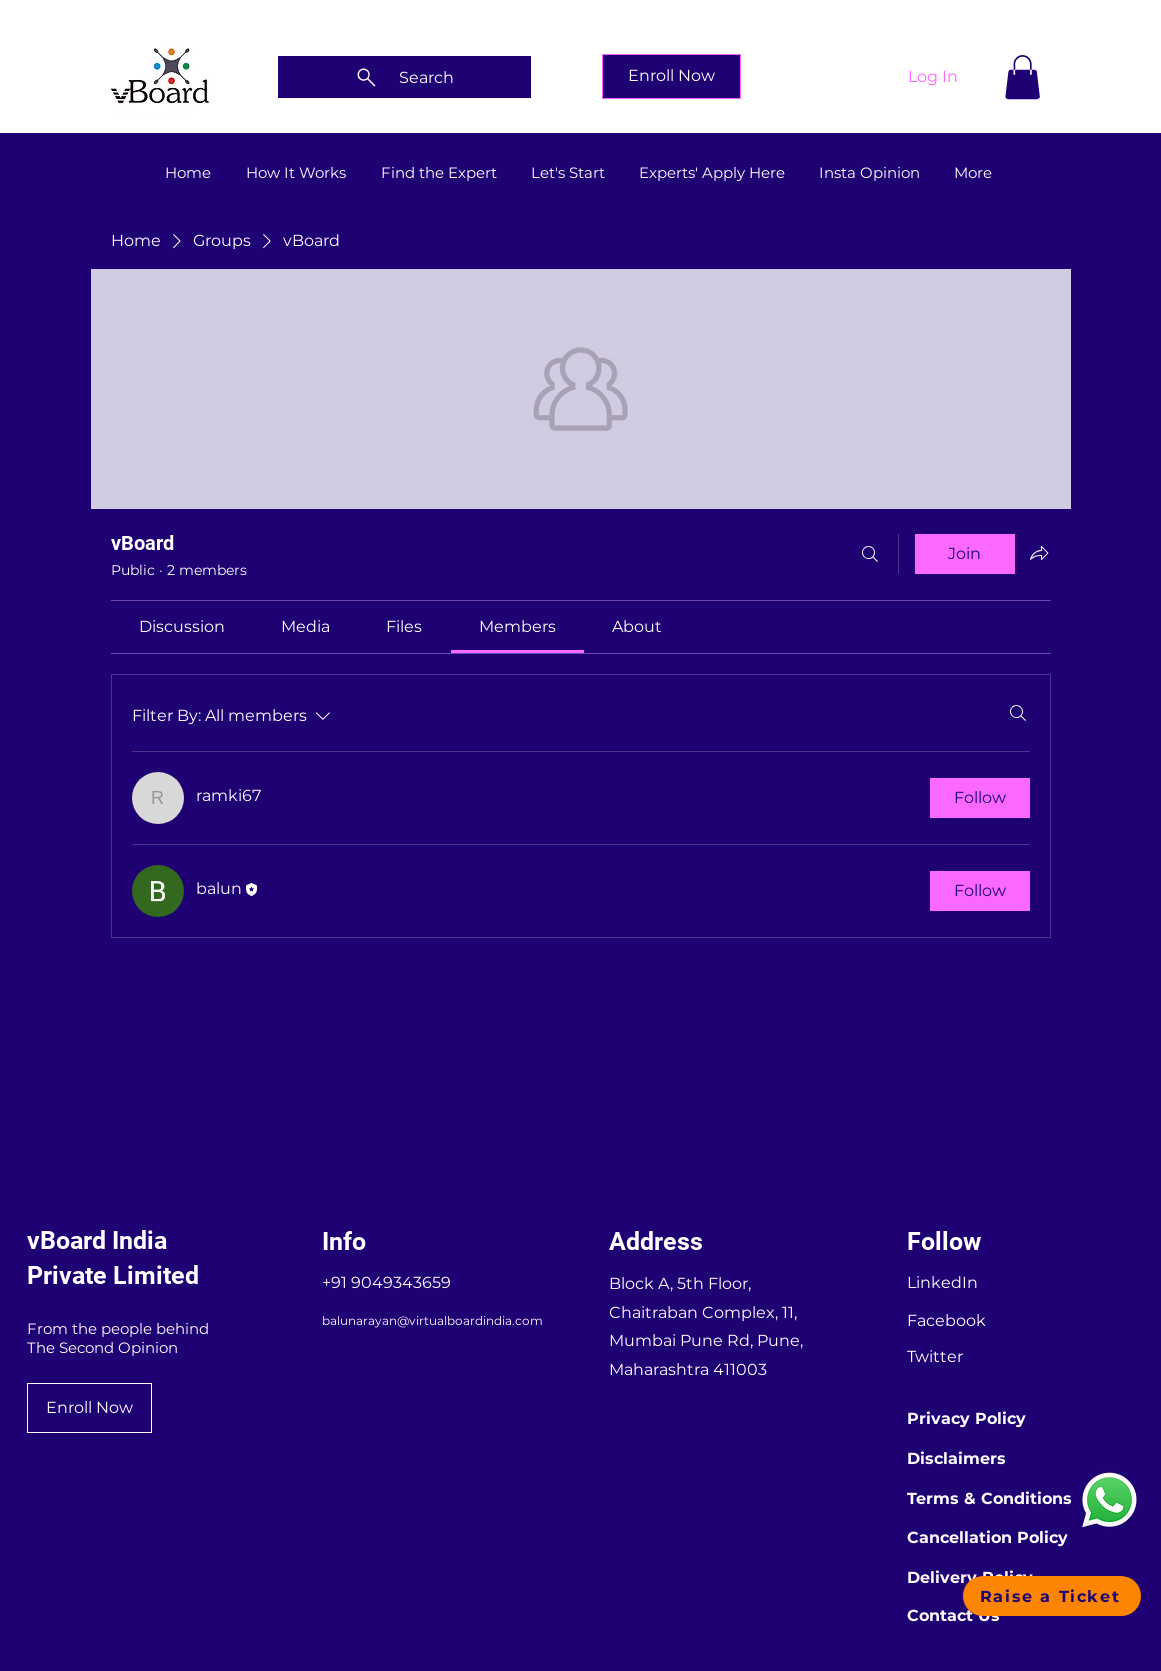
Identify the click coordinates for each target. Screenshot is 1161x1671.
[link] (182, 626)
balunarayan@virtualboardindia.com (432, 1320)
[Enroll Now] (671, 76)
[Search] (404, 77)
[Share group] (1039, 553)
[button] (1022, 77)
